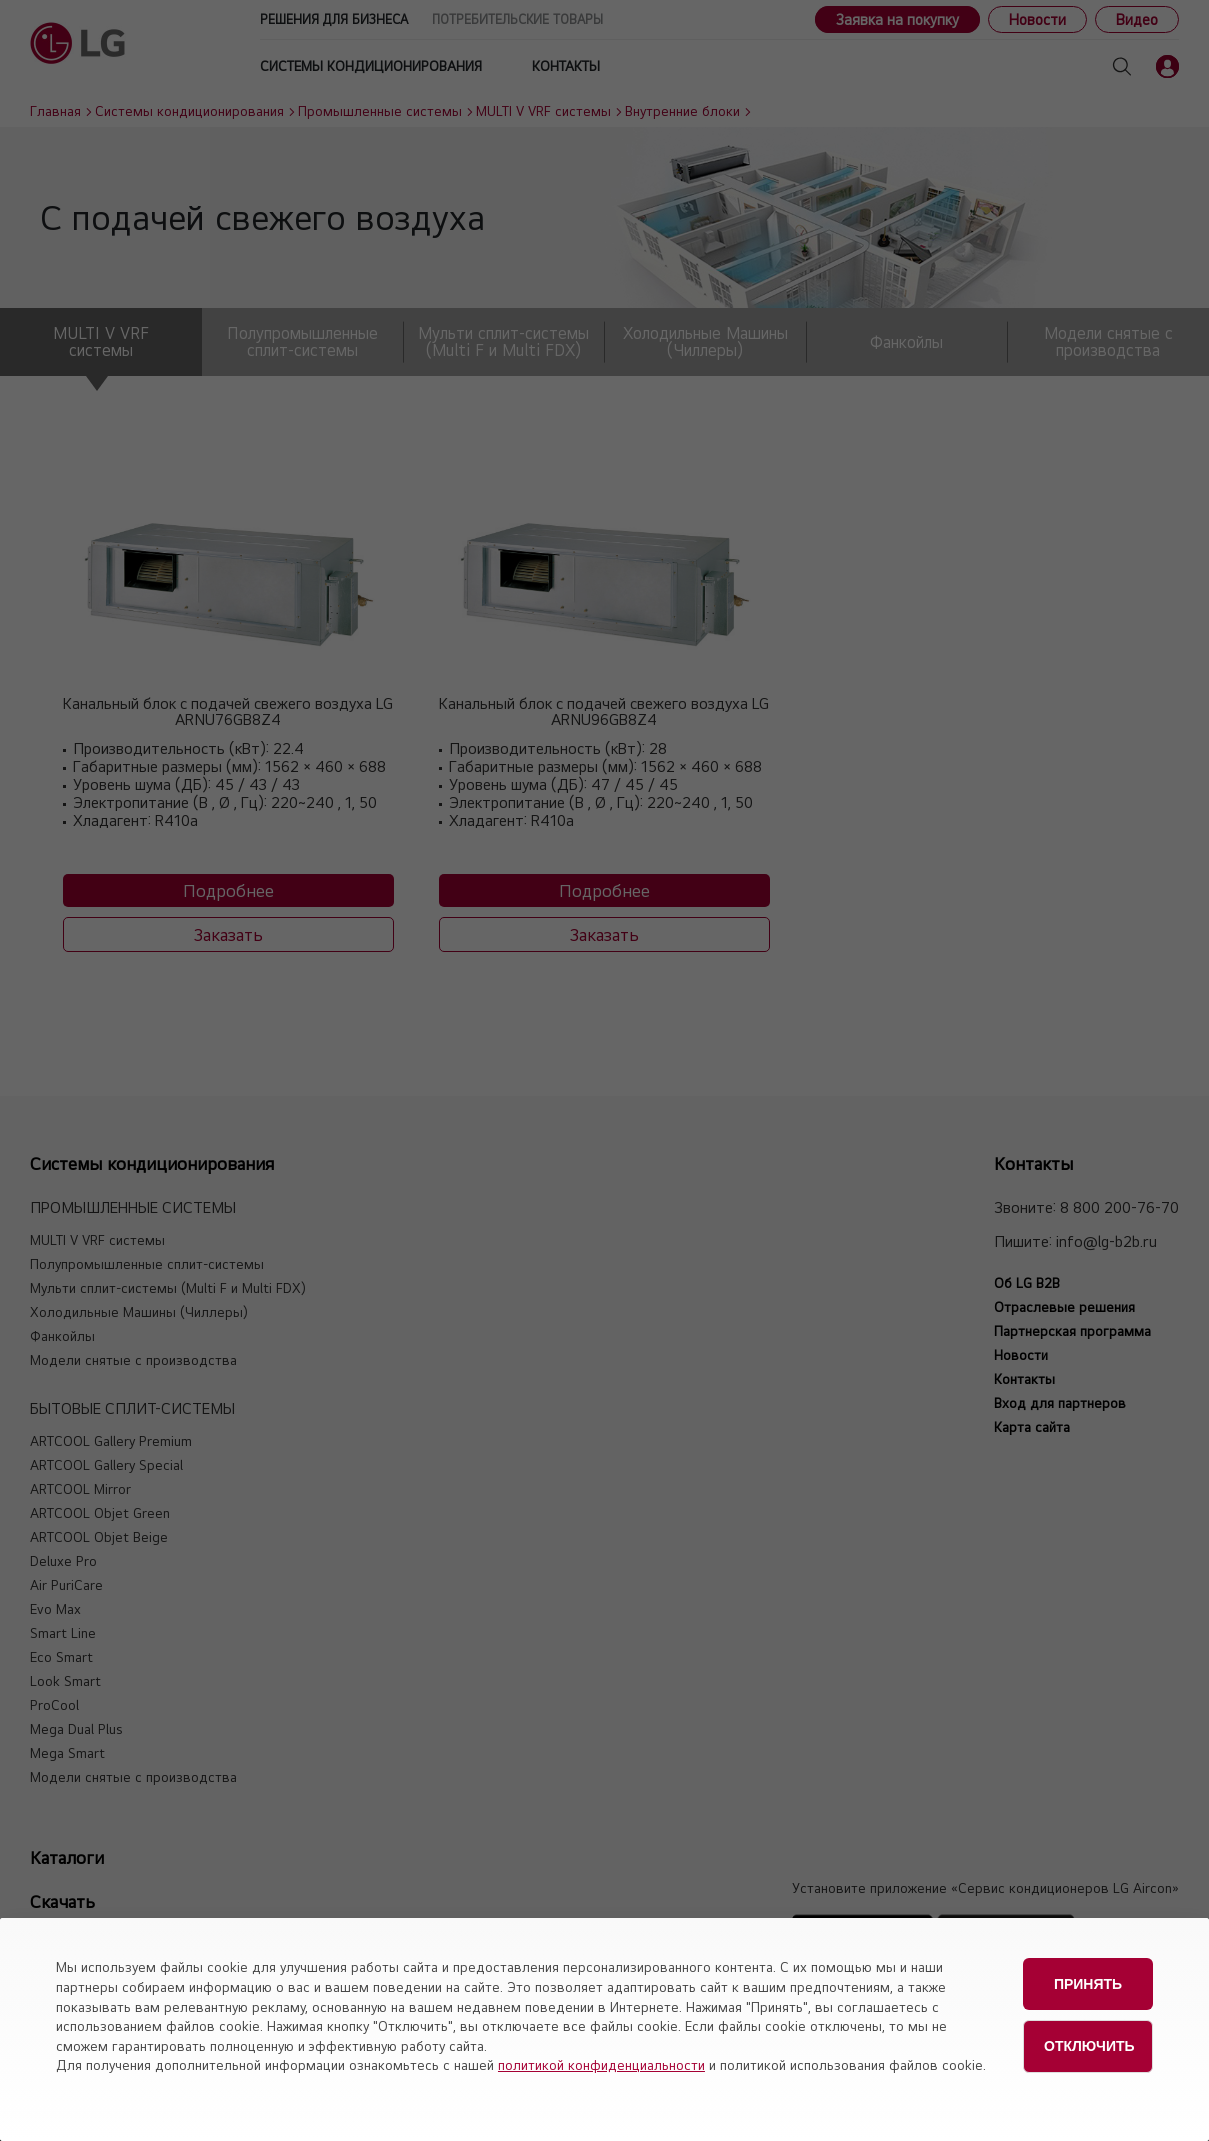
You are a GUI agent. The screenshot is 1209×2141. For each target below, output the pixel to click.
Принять (1088, 1978)
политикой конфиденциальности (601, 2065)
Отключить (1089, 2029)
